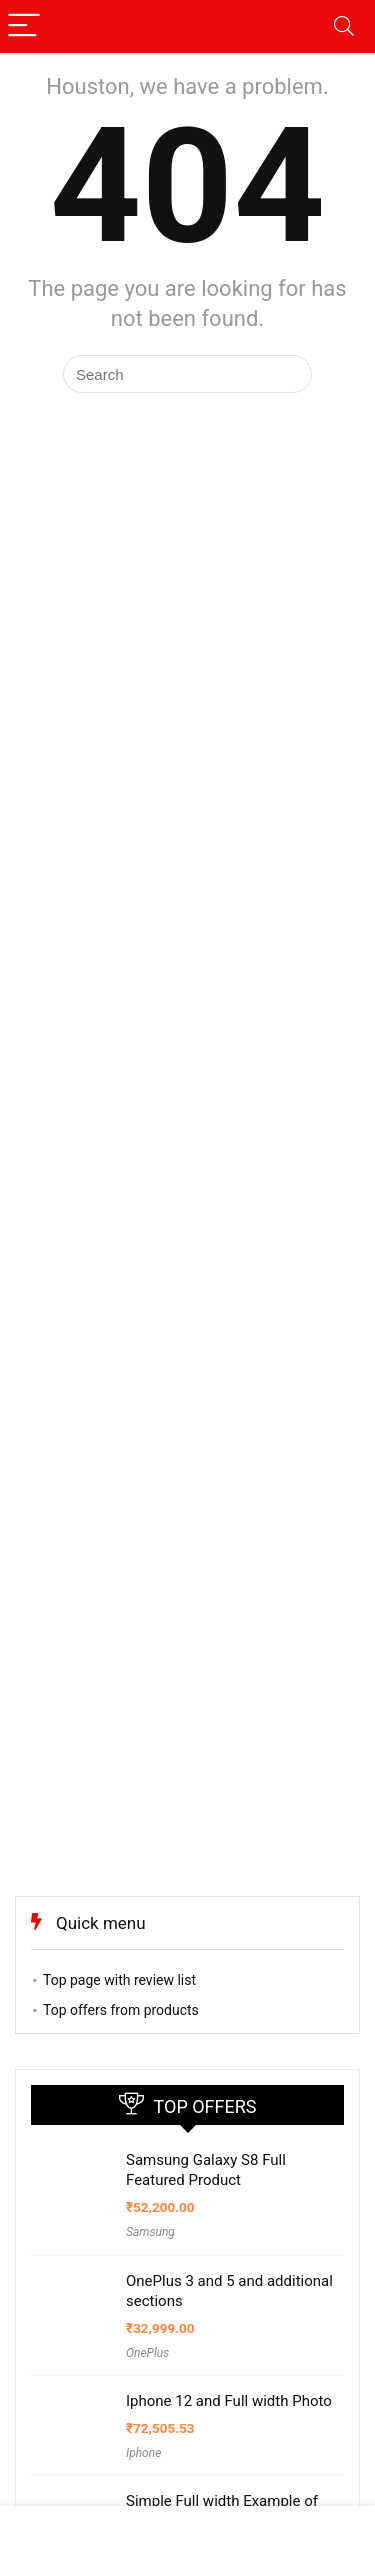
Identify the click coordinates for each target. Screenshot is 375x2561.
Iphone (143, 2453)
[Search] (344, 26)
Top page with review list (119, 1980)
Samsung (150, 2232)
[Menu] (24, 26)
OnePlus (147, 2353)
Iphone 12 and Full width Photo (229, 2401)
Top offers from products (121, 2010)
